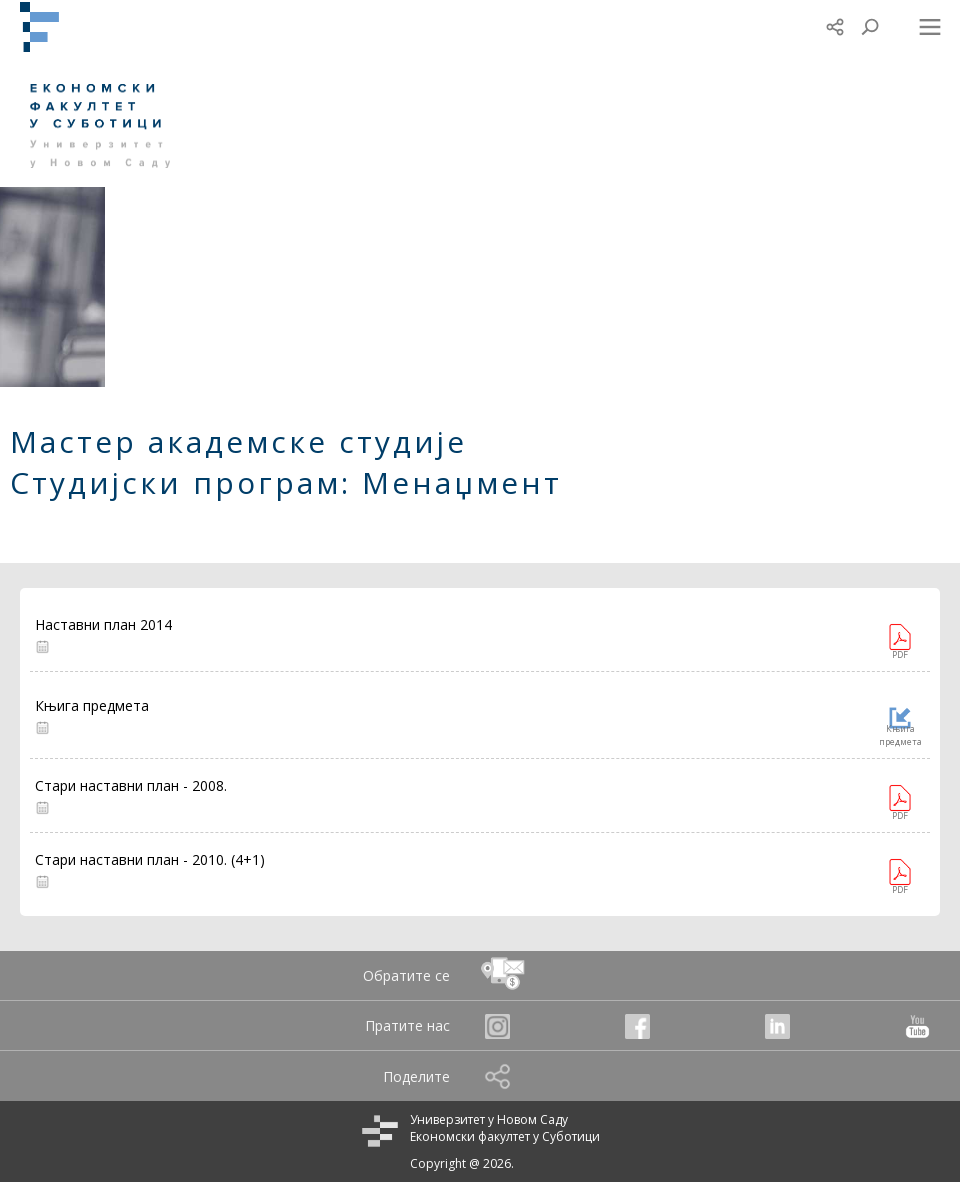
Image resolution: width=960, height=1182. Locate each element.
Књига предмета (900, 735)
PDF (900, 654)
